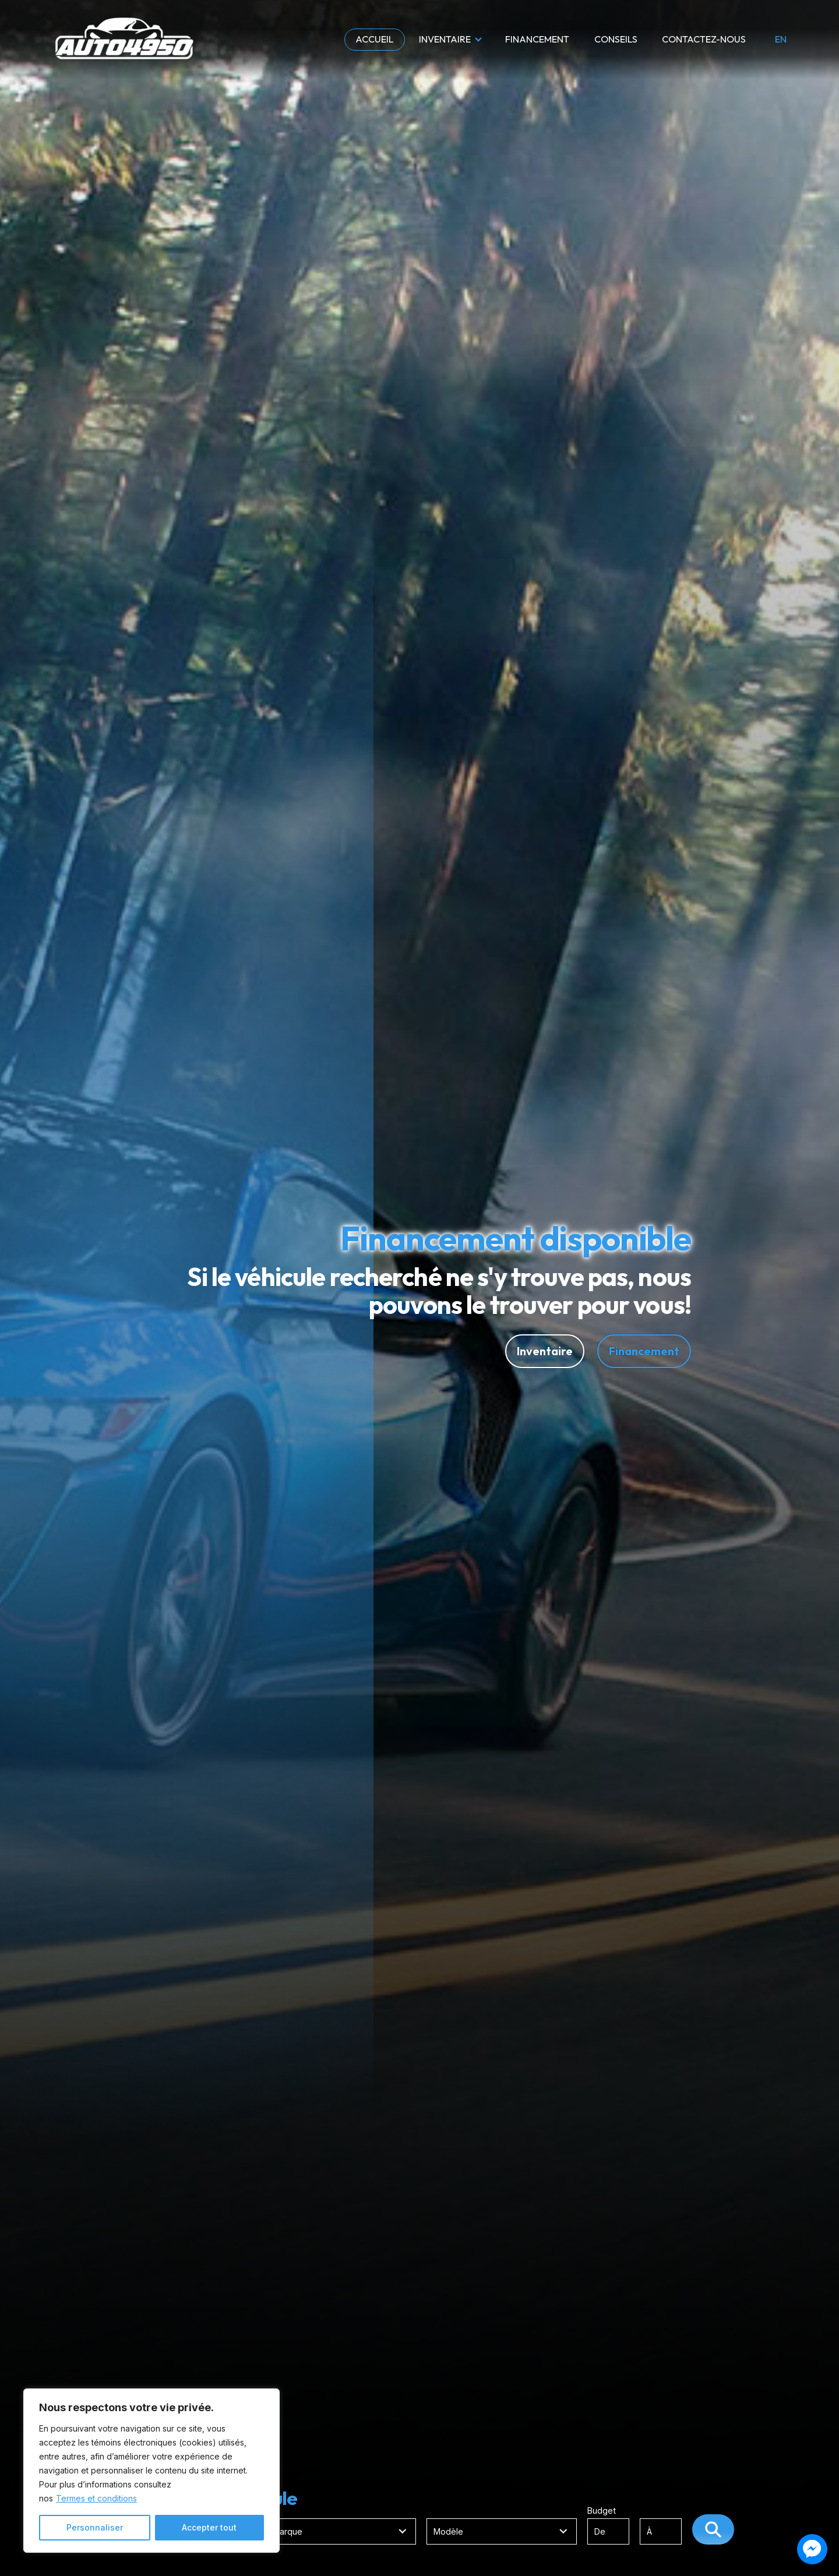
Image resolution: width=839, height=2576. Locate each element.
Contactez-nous (704, 39)
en (781, 39)
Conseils (615, 39)
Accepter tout (209, 2527)
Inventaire (445, 39)
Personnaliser (94, 2527)
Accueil (374, 39)
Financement (537, 39)
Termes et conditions (96, 2498)
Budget (639, 2525)
